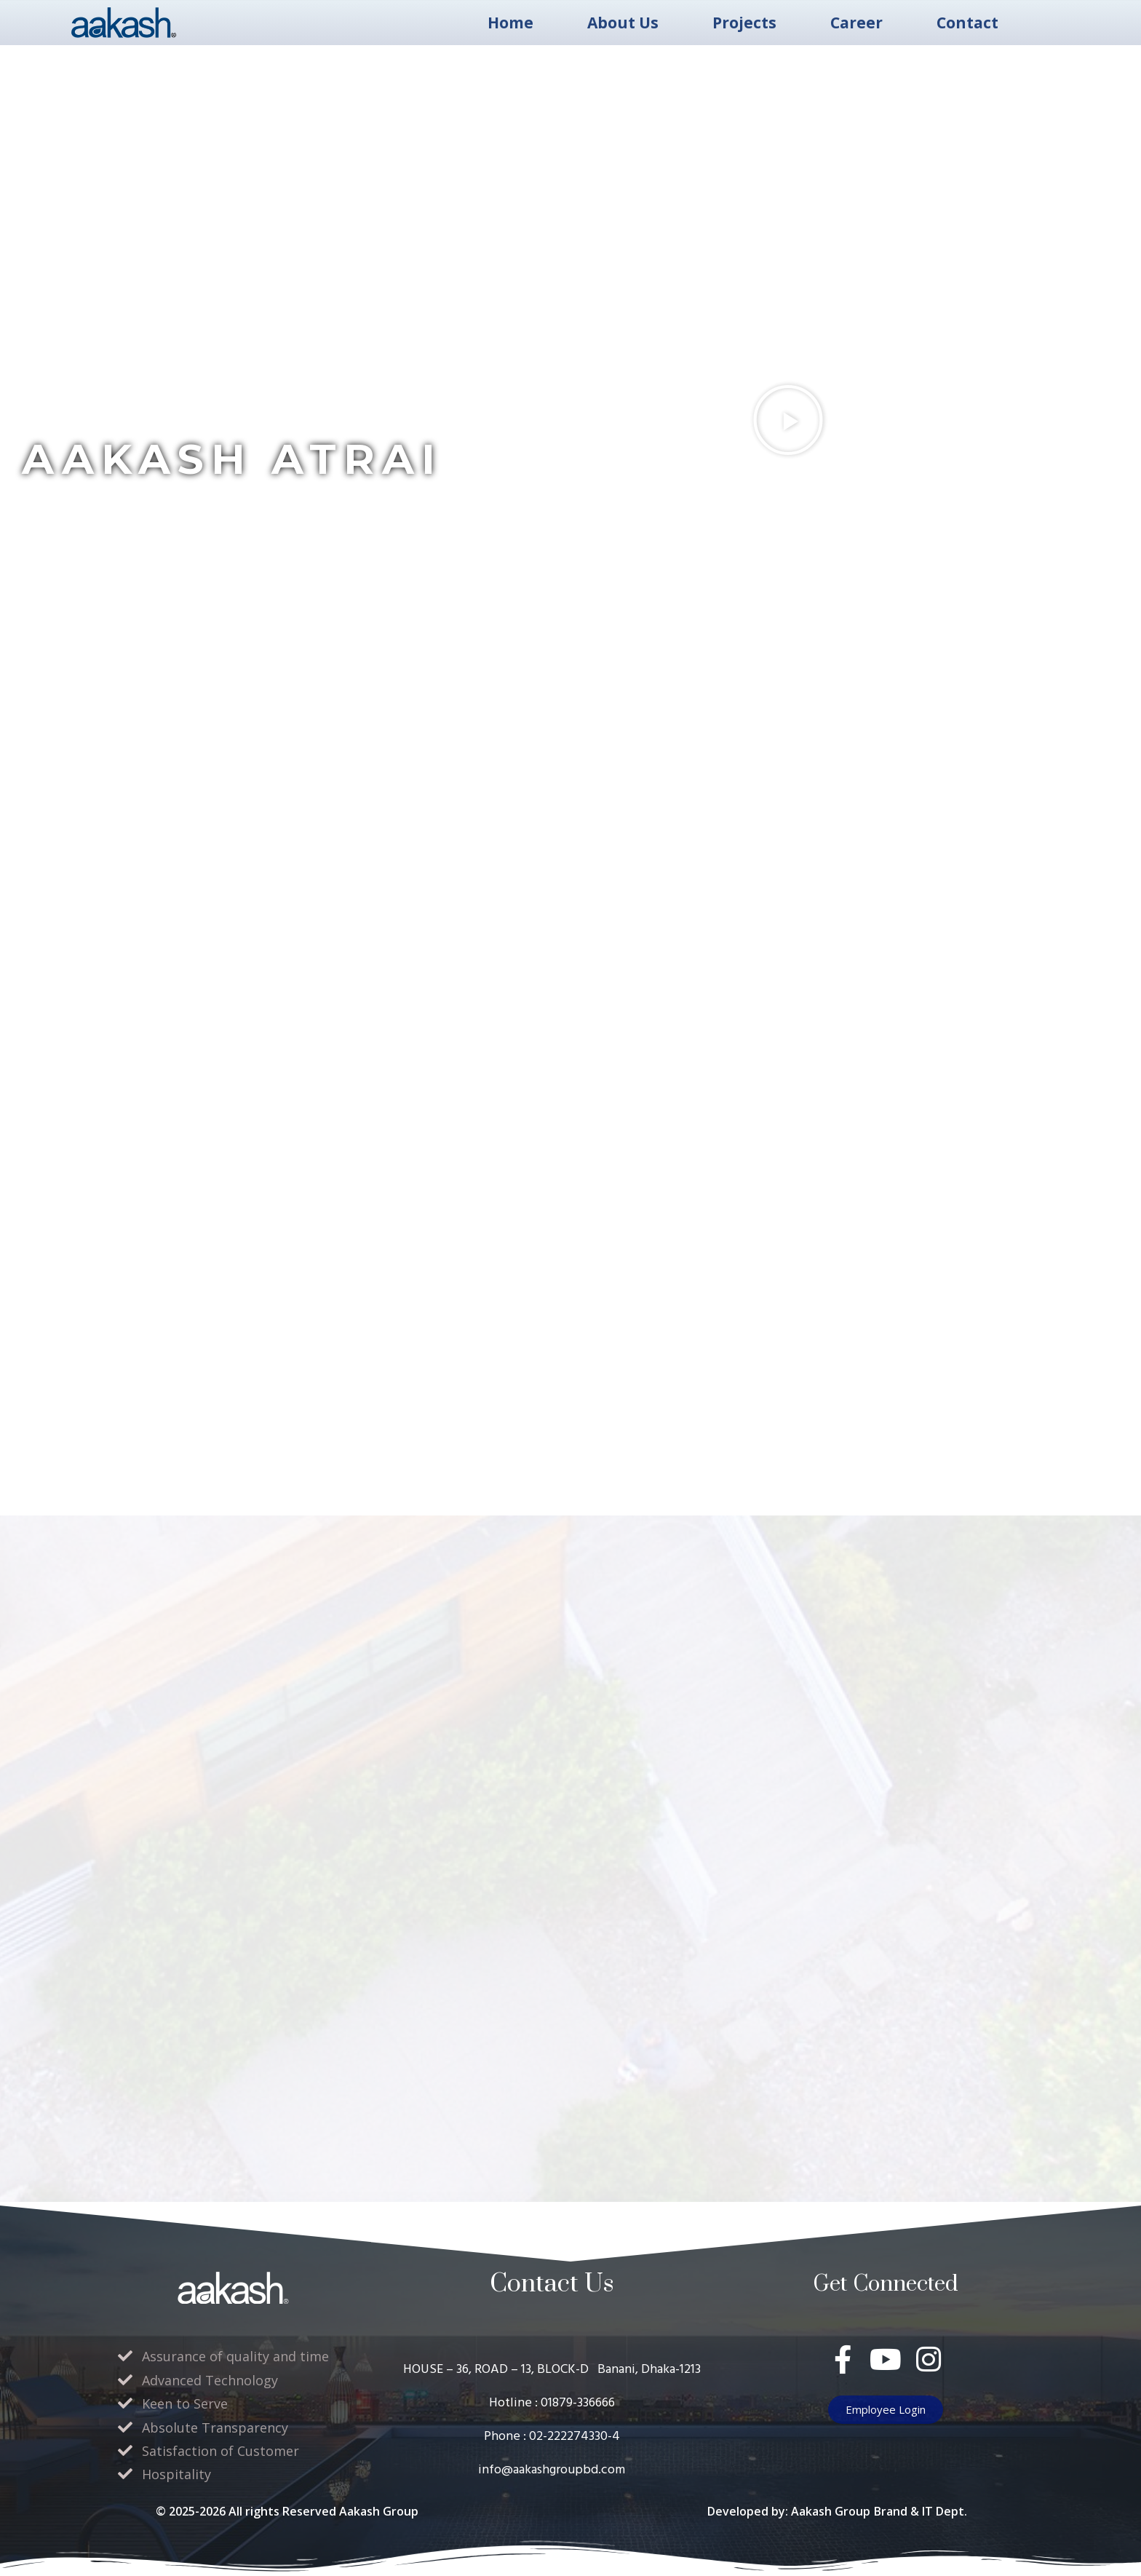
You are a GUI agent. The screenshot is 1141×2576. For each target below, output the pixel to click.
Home (510, 22)
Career (856, 22)
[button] (788, 420)
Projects (744, 22)
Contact (967, 22)
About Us (623, 22)
